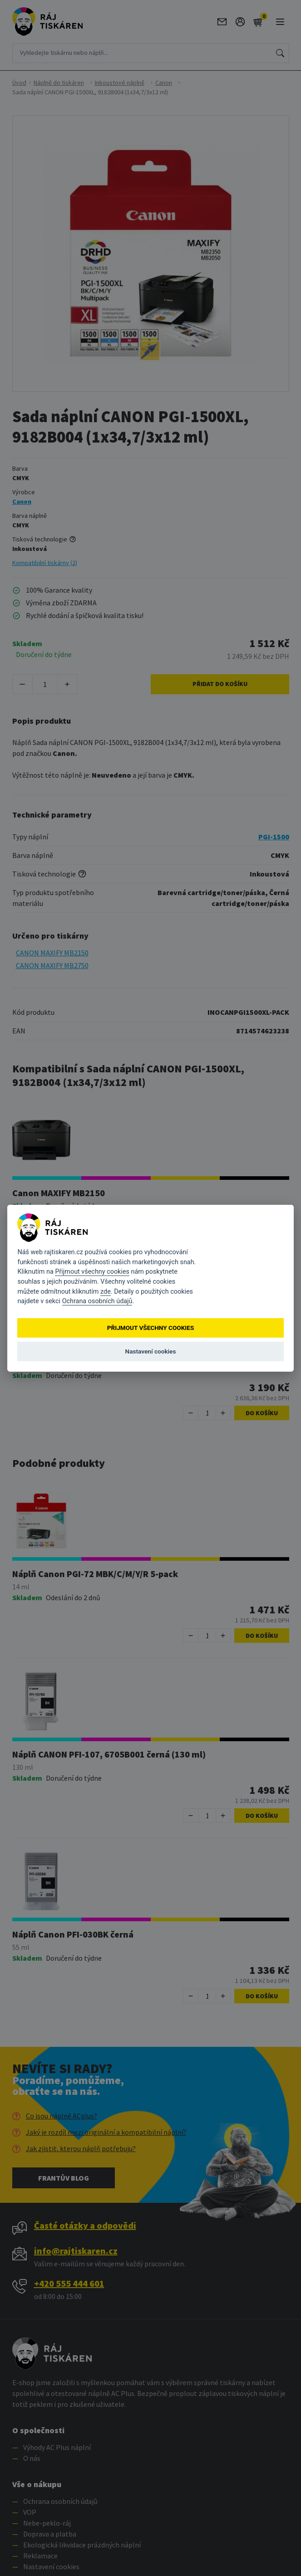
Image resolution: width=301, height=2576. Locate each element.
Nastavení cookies (150, 1351)
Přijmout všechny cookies (92, 1272)
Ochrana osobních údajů (97, 1301)
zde (105, 1291)
